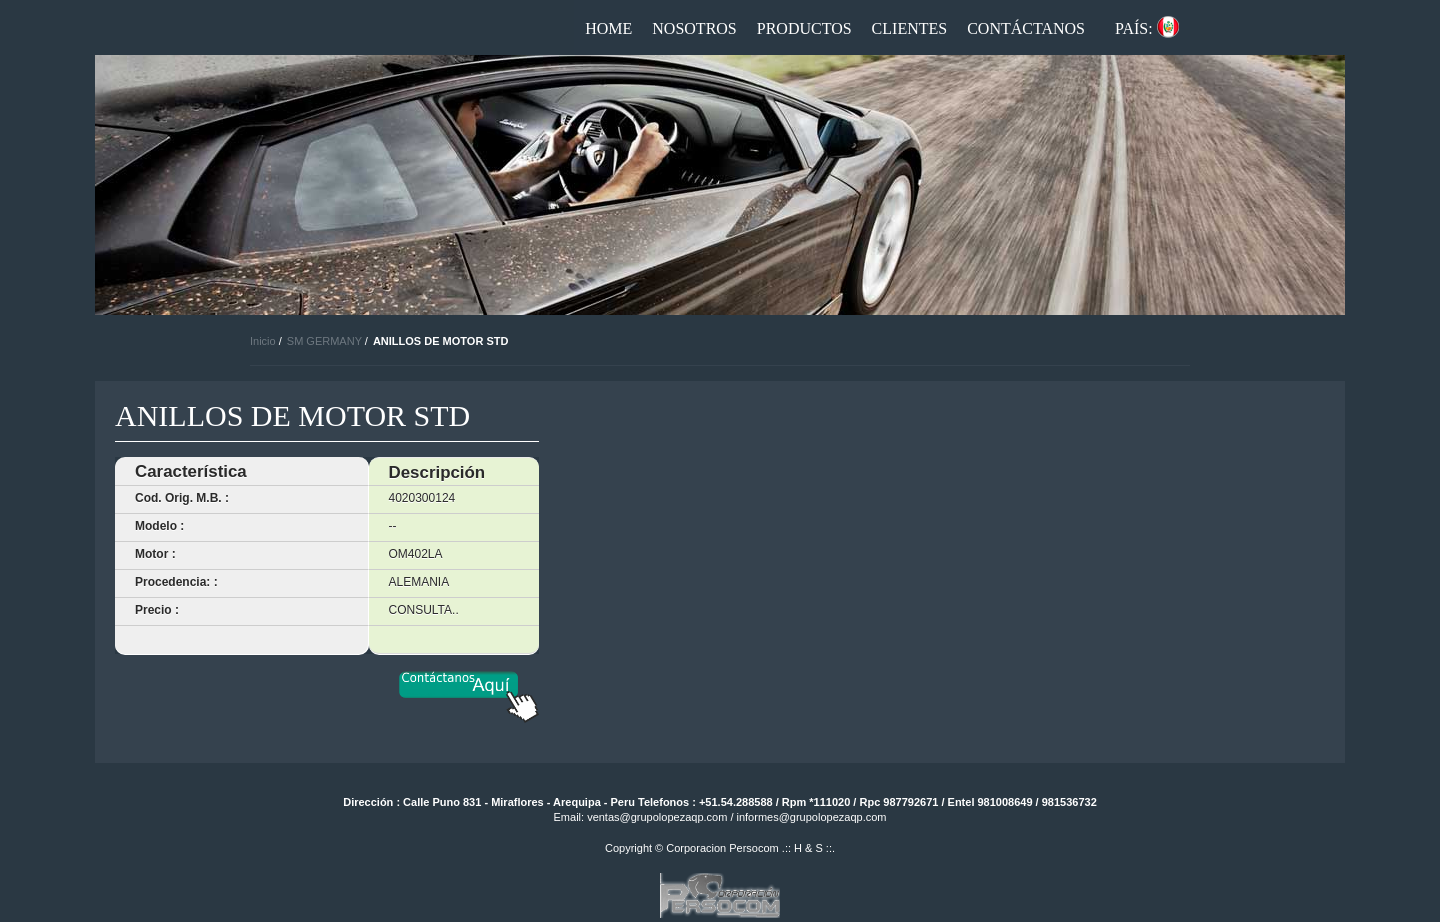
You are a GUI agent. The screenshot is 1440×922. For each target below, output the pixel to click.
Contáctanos (1026, 28)
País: (1134, 28)
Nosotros (694, 28)
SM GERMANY (324, 341)
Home (608, 28)
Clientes (910, 28)
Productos (804, 28)
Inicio (263, 341)
